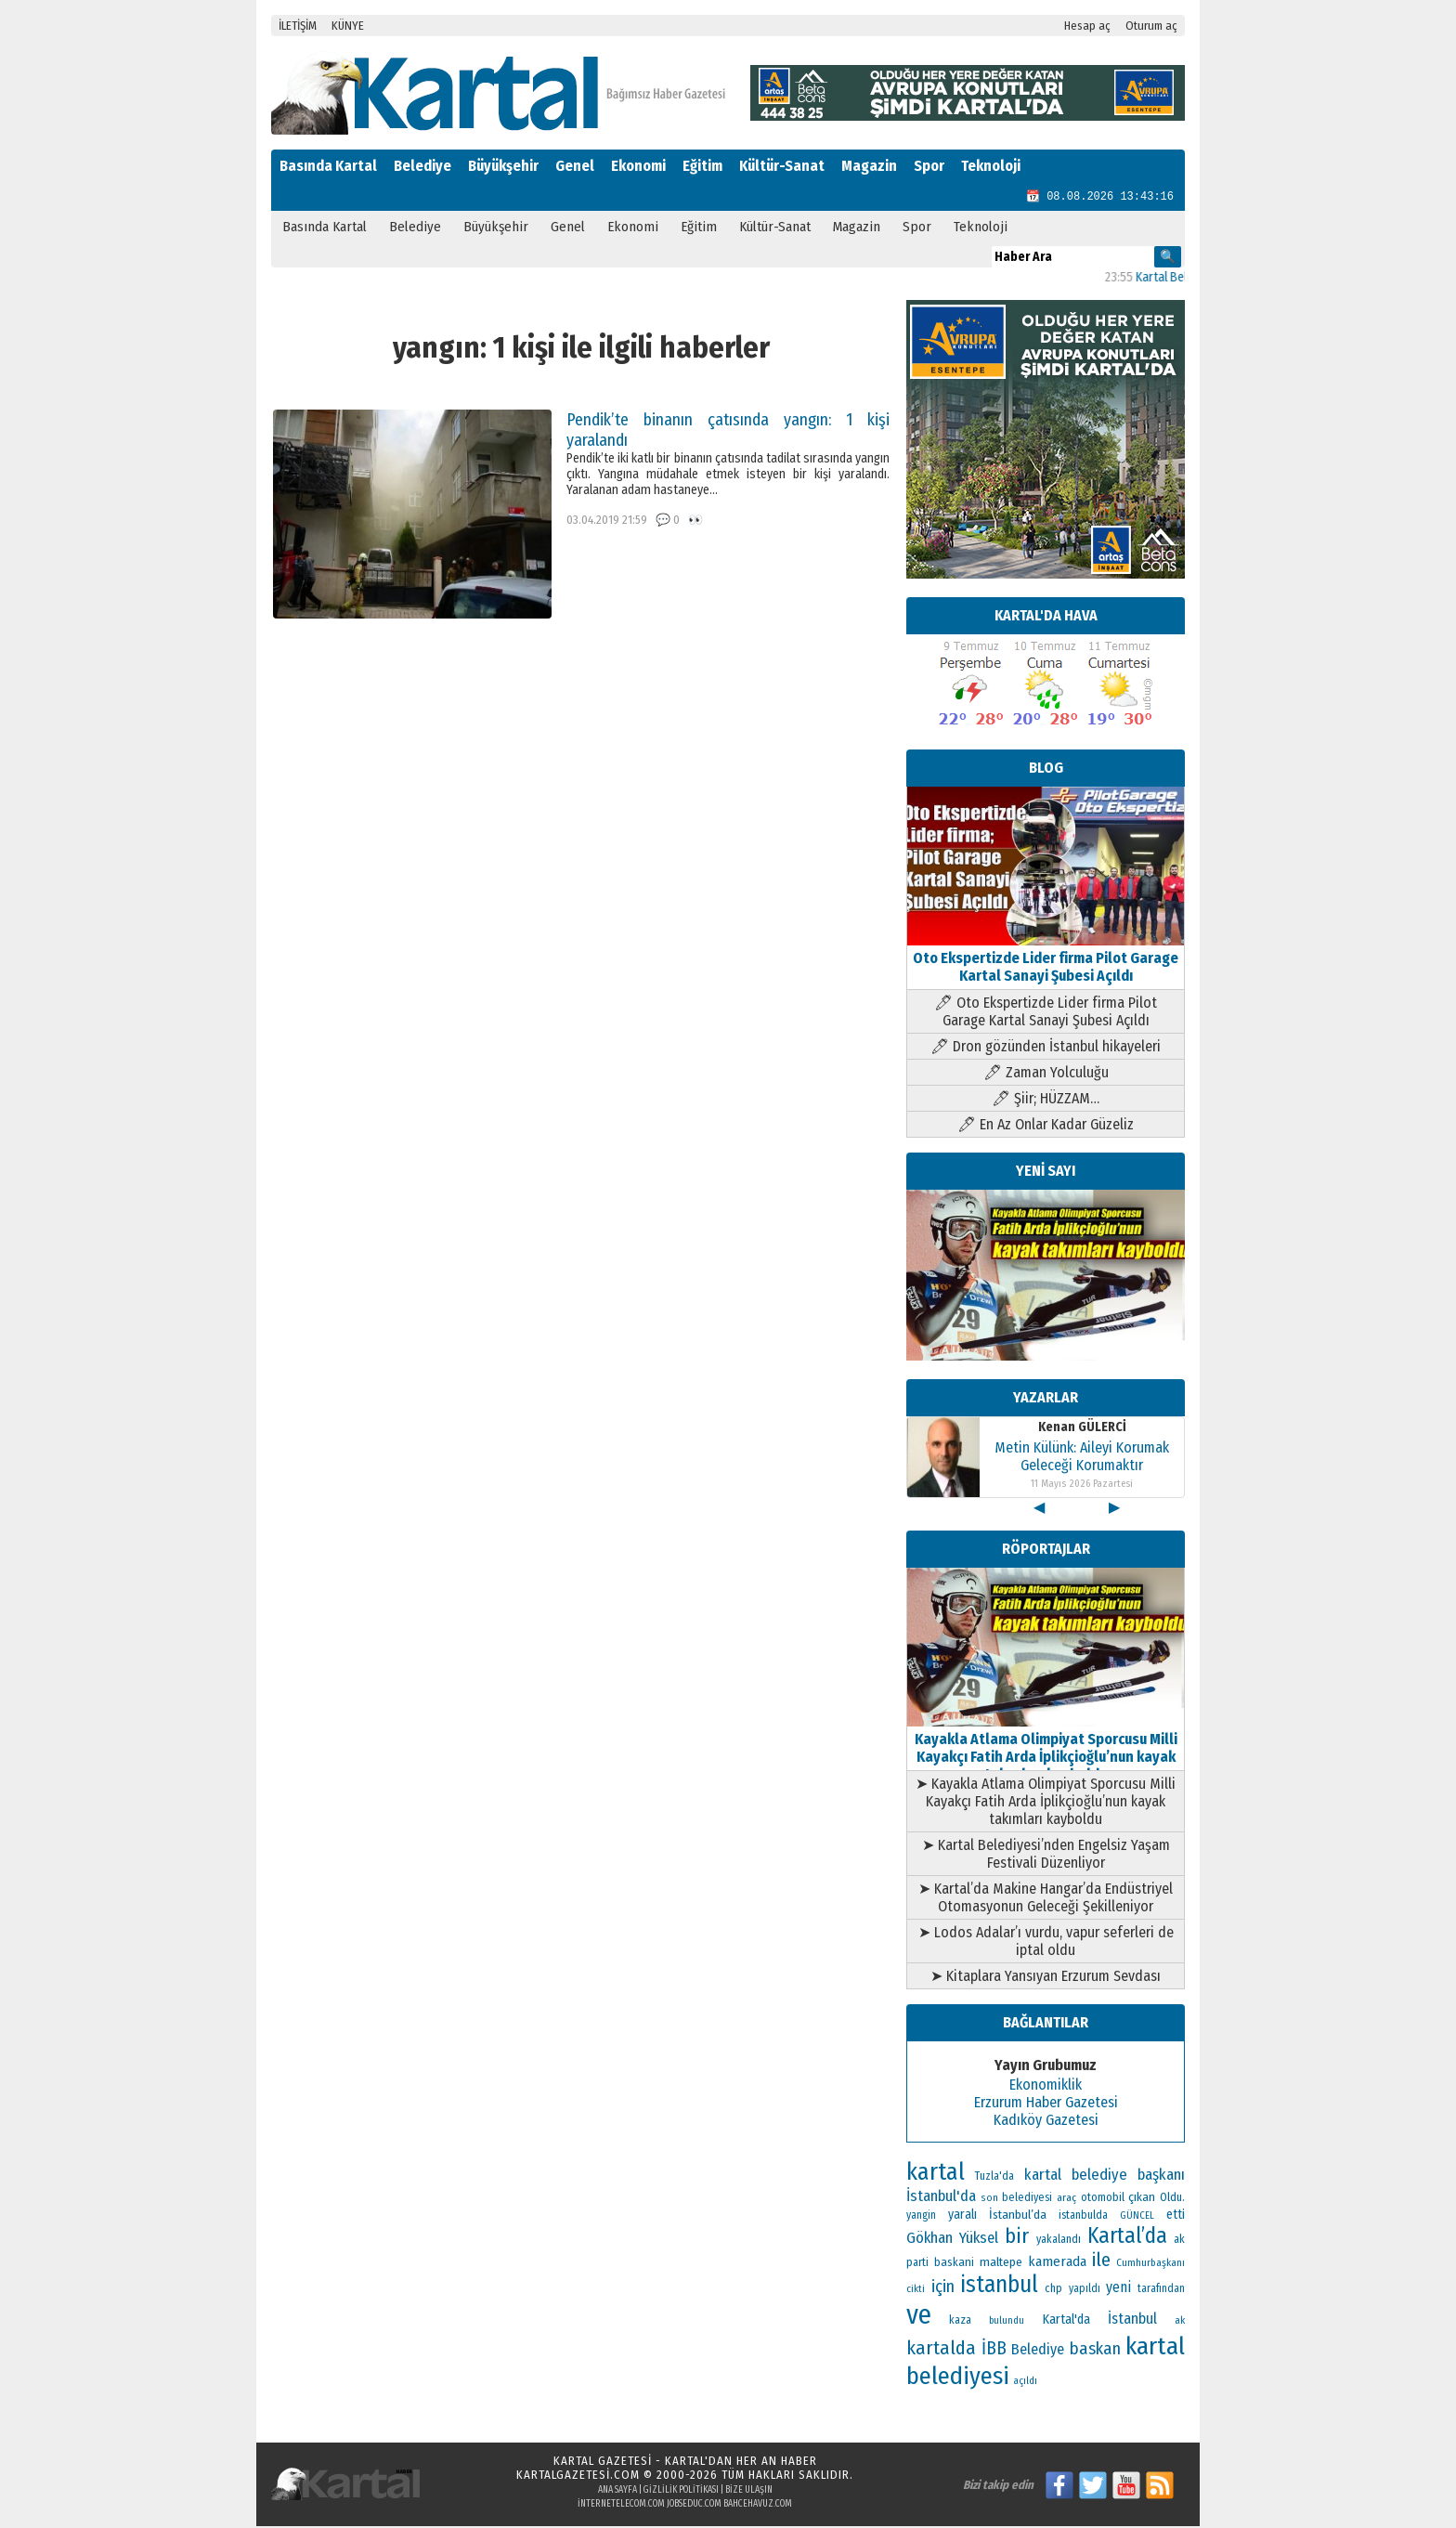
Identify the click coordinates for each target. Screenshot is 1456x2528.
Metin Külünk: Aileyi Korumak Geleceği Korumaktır (1081, 1458)
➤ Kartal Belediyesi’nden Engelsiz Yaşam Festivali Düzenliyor (1046, 1855)
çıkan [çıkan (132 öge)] (1141, 2199)
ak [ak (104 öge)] (1180, 2321)
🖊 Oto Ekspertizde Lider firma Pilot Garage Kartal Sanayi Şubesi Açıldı (1045, 1013)
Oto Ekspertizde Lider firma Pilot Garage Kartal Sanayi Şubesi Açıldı (1045, 959)
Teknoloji (990, 166)
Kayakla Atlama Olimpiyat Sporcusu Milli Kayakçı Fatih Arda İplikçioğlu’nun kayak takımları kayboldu (1045, 1749)
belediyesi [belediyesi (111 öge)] (1027, 2199)
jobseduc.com (694, 2505)
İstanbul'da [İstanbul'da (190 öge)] (941, 2197)
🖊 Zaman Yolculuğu (1046, 1074)
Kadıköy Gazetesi (1046, 2122)
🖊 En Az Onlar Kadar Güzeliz (1045, 1126)
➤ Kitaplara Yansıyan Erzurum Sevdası (1045, 1978)
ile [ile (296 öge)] (1101, 2261)
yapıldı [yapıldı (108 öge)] (1084, 2290)
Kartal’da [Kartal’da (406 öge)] (1127, 2237)
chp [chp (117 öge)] (1053, 2290)
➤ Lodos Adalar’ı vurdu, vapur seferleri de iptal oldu (1046, 1943)
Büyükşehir (503, 166)
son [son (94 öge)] (989, 2200)
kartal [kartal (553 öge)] (935, 2173)
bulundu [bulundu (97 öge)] (1006, 2322)
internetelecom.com (621, 2505)
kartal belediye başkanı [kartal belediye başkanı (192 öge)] (1104, 2176)
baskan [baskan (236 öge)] (1095, 2350)
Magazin (869, 166)
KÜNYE (348, 26)
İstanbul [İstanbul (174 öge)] (1132, 2320)
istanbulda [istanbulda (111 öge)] (1083, 2216)
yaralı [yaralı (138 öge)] (962, 2216)
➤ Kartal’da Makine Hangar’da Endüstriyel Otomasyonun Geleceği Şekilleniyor (1045, 1899)
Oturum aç (1151, 26)
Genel (574, 166)
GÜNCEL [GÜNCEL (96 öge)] (1137, 2217)
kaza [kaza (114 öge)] (960, 2321)
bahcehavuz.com (757, 2505)
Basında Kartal (328, 166)
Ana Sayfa (617, 2491)
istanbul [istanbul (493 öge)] (999, 2286)
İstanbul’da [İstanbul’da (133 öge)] (1017, 2216)
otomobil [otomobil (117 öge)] (1102, 2199)
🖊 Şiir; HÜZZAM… (1045, 1100)
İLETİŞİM (298, 26)
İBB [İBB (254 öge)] (994, 2350)
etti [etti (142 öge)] (1175, 2216)
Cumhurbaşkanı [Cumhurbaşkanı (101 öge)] (1150, 2264)
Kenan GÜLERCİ (1082, 1429)
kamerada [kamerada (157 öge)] (1057, 2263)
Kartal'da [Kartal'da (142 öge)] (1066, 2321)
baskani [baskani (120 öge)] (954, 2264)
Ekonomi (638, 166)
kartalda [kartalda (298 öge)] (941, 2350)
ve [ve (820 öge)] (918, 2316)
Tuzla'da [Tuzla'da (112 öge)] (994, 2177)
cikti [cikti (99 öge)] (915, 2291)
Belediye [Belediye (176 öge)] (1037, 2351)
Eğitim (702, 166)
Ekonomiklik (1045, 2086)
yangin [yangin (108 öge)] (921, 2216)
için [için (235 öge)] (943, 2288)
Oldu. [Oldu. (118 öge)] (1172, 2199)
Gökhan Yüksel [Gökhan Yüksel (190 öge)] (952, 2239)
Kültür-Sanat (782, 166)
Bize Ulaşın (749, 2491)
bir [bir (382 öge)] (1017, 2237)
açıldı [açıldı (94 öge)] (1025, 2383)
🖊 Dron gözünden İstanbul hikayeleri (1045, 1048)
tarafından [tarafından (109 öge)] (1161, 2290)
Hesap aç (1087, 26)
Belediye (422, 166)
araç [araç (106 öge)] (1066, 2199)
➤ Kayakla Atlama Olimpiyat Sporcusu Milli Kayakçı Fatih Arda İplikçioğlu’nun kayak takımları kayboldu (1046, 1803)
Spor (929, 166)
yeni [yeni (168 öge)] (1118, 2289)
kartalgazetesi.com (578, 2476)
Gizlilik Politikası (681, 2491)
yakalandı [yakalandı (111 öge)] (1058, 2241)
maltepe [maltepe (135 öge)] (1001, 2264)
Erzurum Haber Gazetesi (1046, 2104)
